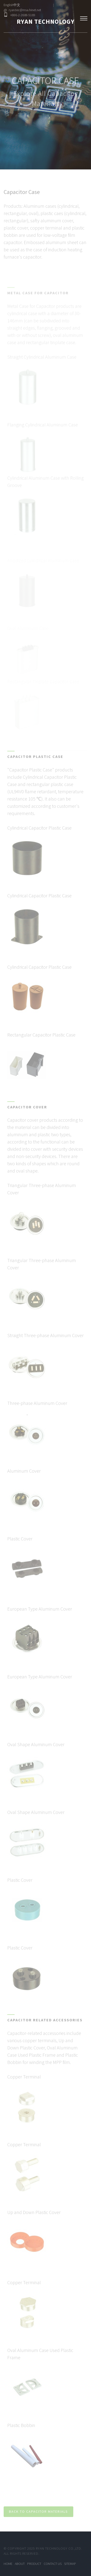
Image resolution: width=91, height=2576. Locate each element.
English (8, 5)
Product (34, 2563)
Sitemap (70, 2563)
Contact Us (53, 2563)
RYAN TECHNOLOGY (45, 21)
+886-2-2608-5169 (22, 15)
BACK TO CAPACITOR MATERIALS (38, 2515)
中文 (16, 5)
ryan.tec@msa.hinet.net (22, 10)
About (20, 2563)
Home (8, 2563)
